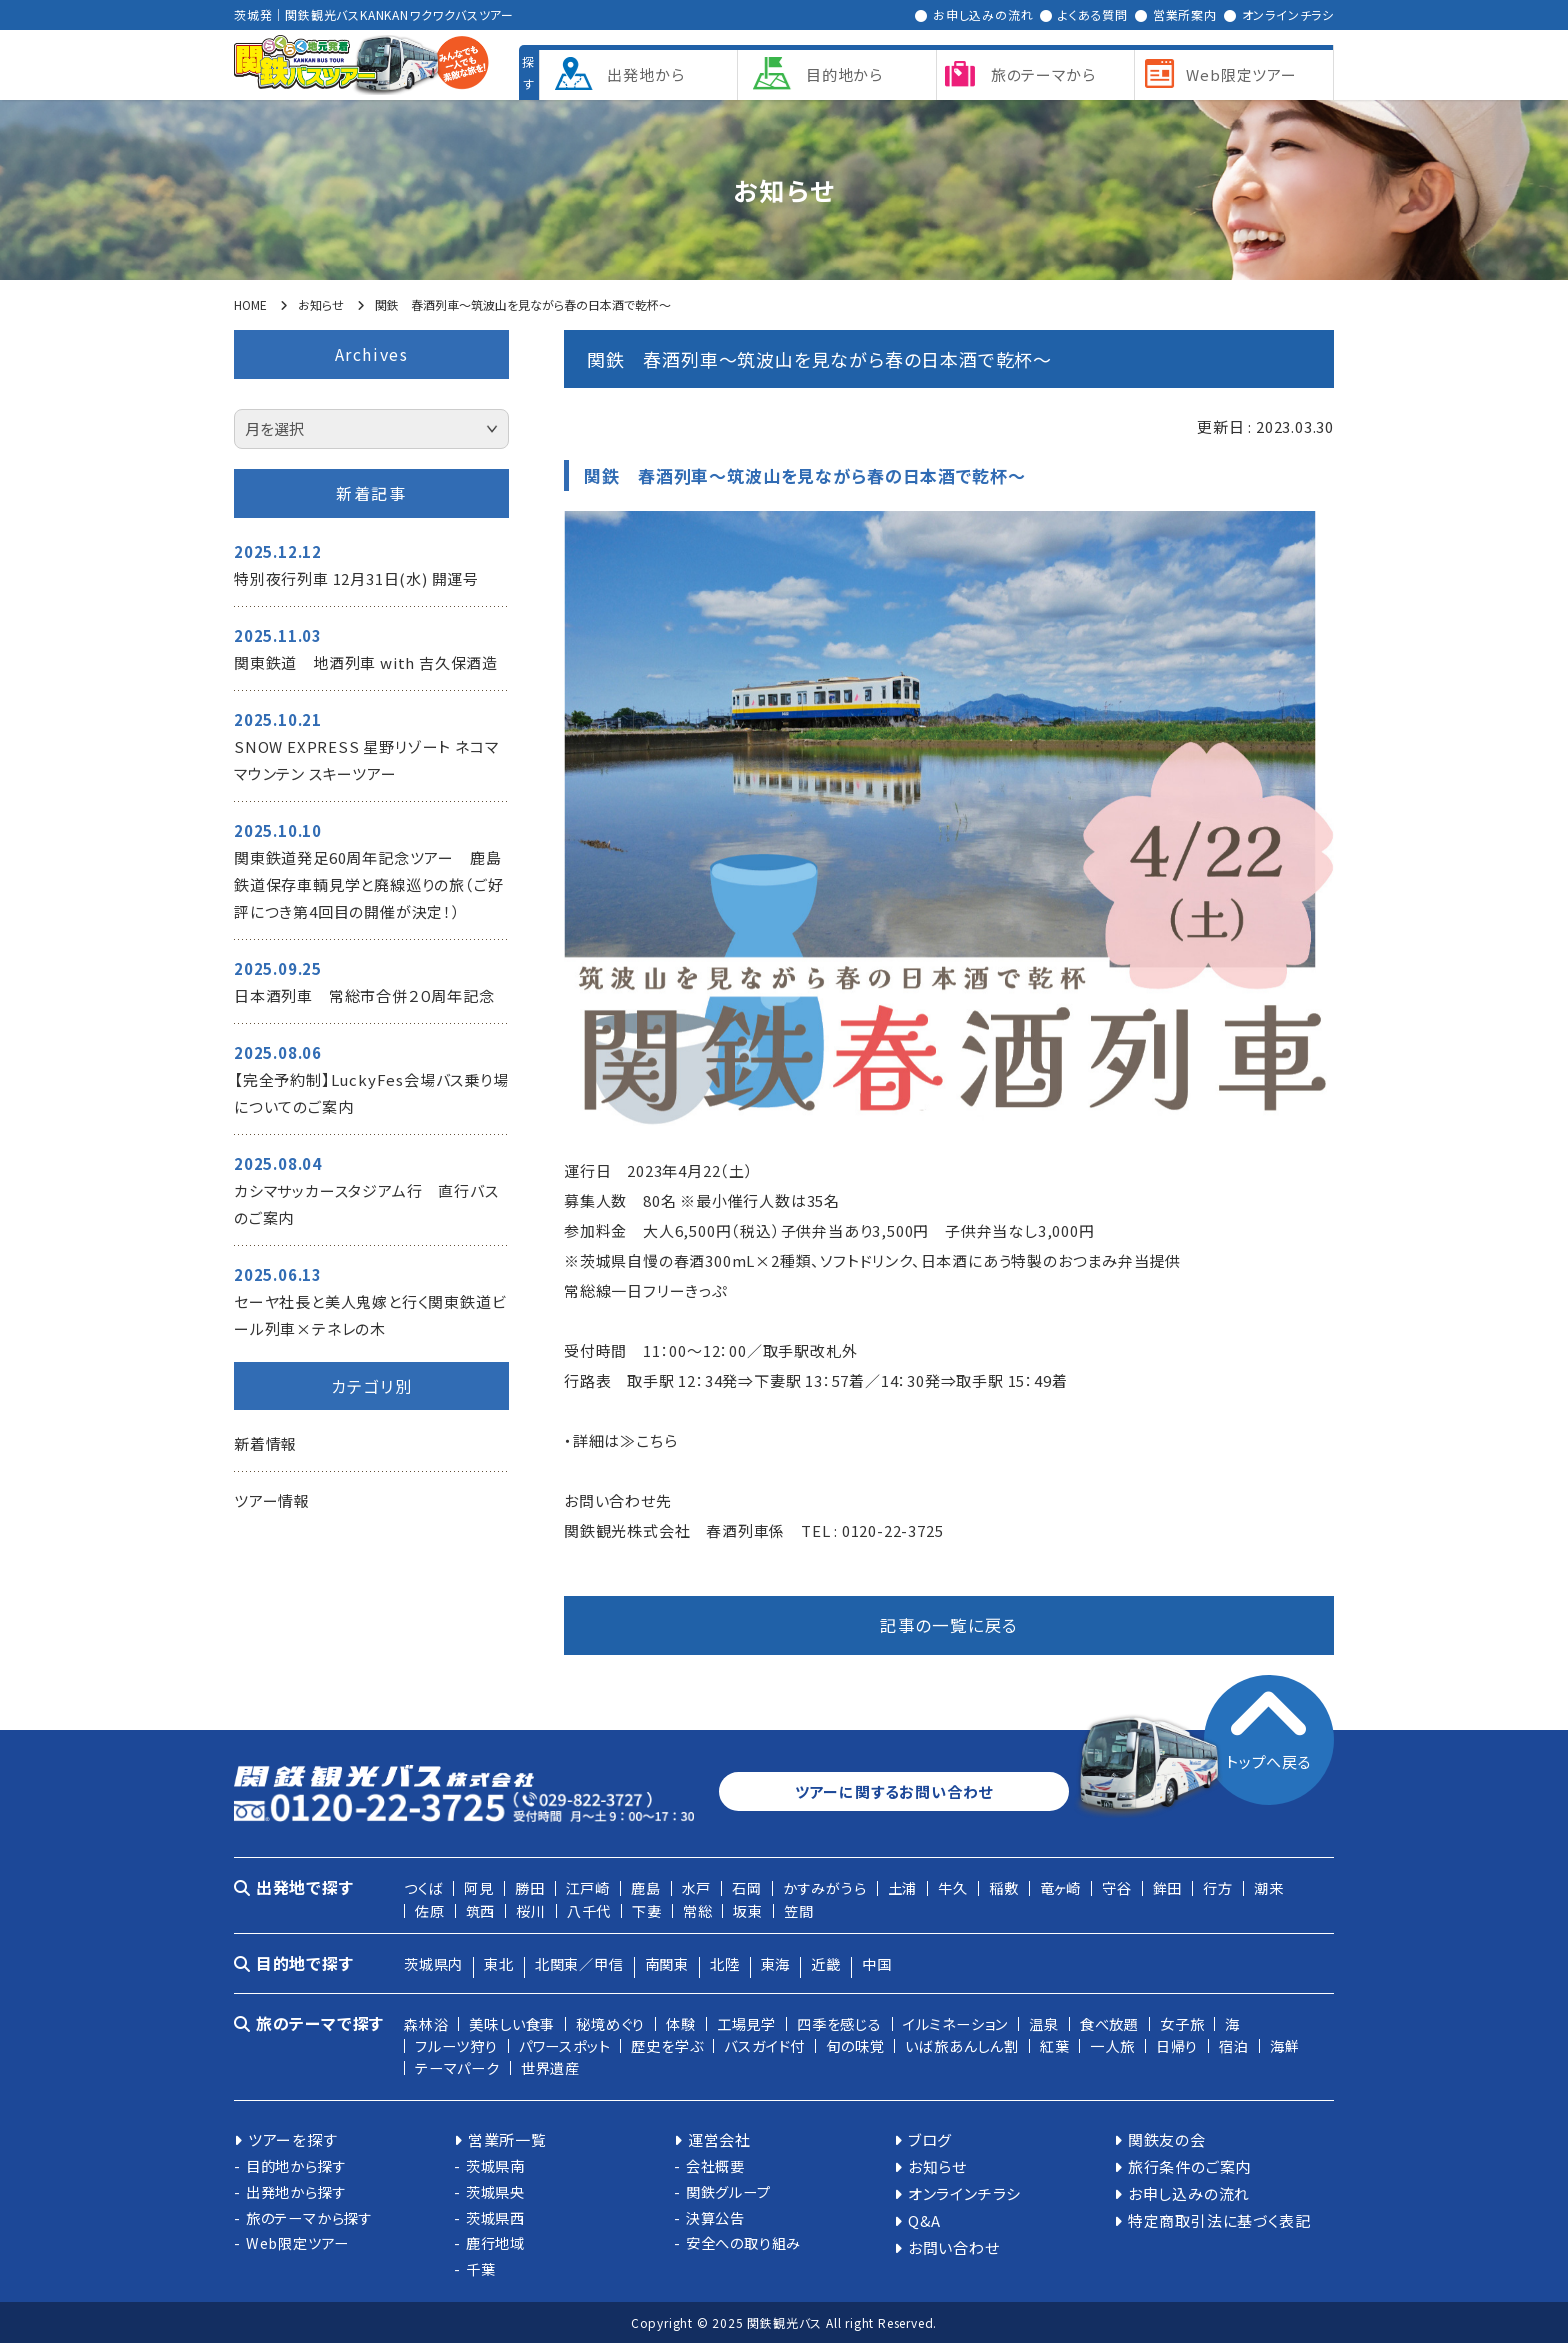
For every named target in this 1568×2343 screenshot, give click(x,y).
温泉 (1044, 2023)
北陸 (725, 1963)
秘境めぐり (610, 2023)
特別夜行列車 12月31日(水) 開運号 (356, 578)
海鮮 (1285, 2045)
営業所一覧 (507, 2139)
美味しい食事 (512, 2023)
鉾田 (1168, 1887)
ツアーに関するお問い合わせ (894, 1791)
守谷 (1117, 1887)
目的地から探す (296, 2165)
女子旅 (1182, 2023)
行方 (1218, 1887)
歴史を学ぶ (667, 2045)
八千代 (589, 1910)
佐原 (430, 1910)
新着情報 (265, 1443)
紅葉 (1055, 2045)
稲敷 (1004, 1887)
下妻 (647, 1910)
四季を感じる (839, 2023)
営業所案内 (1185, 14)
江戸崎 (588, 1887)
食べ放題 (1109, 2023)
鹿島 (646, 1887)
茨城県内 (433, 1963)
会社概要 (715, 2165)
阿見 (479, 1887)
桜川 (531, 1910)
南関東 (667, 1963)
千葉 (481, 2268)
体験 (681, 2023)
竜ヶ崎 (1060, 1887)
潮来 (1269, 1887)
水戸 (697, 1887)
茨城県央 (495, 2191)
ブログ (930, 2139)
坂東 (748, 1910)
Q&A (924, 2220)
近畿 (826, 1963)
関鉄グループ (728, 2191)
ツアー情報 (272, 1500)
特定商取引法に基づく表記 (1219, 2220)
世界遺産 (550, 2067)
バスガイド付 (764, 2045)
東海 (776, 1963)
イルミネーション (955, 2023)
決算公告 (715, 2217)
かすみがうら (825, 1887)
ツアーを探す (293, 2139)
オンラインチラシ (1288, 14)
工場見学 (746, 2023)
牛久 (953, 1887)
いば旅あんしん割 (961, 2045)
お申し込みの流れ (983, 14)
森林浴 (426, 2023)
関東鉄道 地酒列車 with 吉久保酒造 (366, 662)
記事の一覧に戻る (949, 1625)
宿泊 (1234, 2045)
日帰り (1177, 2045)
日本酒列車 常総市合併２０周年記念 (364, 995)
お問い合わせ (954, 2247)
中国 (877, 1963)
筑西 (481, 1910)
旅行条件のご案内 (1189, 2166)
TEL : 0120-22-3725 (872, 1530)
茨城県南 (495, 2165)
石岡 (747, 1887)
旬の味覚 (855, 2045)
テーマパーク (457, 2067)
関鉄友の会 (1167, 2139)
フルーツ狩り (456, 2045)
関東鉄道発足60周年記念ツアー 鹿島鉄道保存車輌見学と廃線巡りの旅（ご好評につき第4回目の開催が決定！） (368, 884)
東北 (499, 1963)
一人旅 (1112, 2045)
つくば (423, 1887)
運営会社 (719, 2139)
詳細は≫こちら (625, 1440)
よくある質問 (1093, 14)
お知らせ (937, 2166)
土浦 (903, 1887)
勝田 (530, 1887)
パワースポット (565, 2045)
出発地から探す (296, 2191)
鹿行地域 (495, 2242)
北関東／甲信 (579, 1963)
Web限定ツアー (297, 2242)
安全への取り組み (743, 2242)
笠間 (799, 1910)
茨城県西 (495, 2217)
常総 (698, 1910)
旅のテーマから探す (309, 2217)
